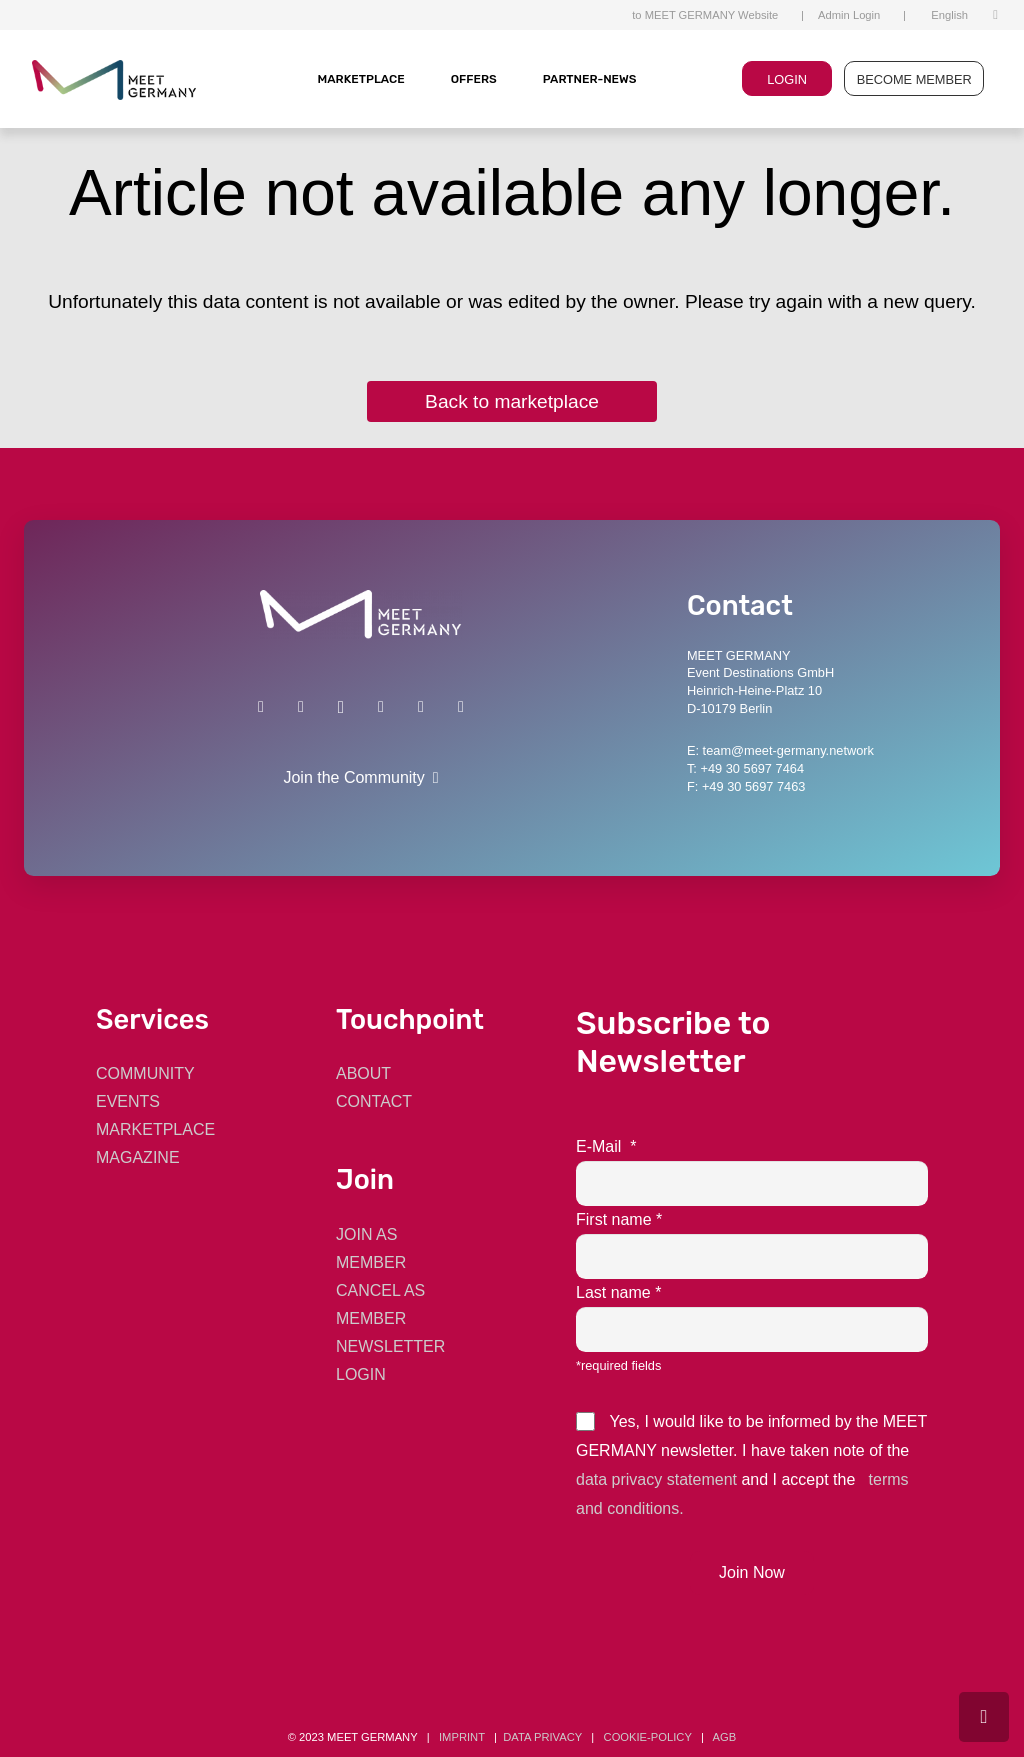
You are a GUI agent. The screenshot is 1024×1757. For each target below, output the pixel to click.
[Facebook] (381, 707)
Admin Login (849, 15)
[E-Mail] (461, 707)
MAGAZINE (138, 1157)
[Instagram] (341, 707)
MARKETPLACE (361, 79)
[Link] (361, 614)
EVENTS (128, 1101)
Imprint (462, 1737)
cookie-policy (648, 1737)
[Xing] (301, 707)
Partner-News (590, 79)
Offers (474, 79)
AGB (725, 1737)
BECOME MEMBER (914, 79)
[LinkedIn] (261, 707)
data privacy (542, 1737)
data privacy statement (656, 1479)
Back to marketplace (512, 401)
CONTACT (374, 1101)
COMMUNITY (145, 1073)
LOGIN (787, 79)
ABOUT (363, 1073)
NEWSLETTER (390, 1346)
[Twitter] (421, 707)
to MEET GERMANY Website (705, 15)
